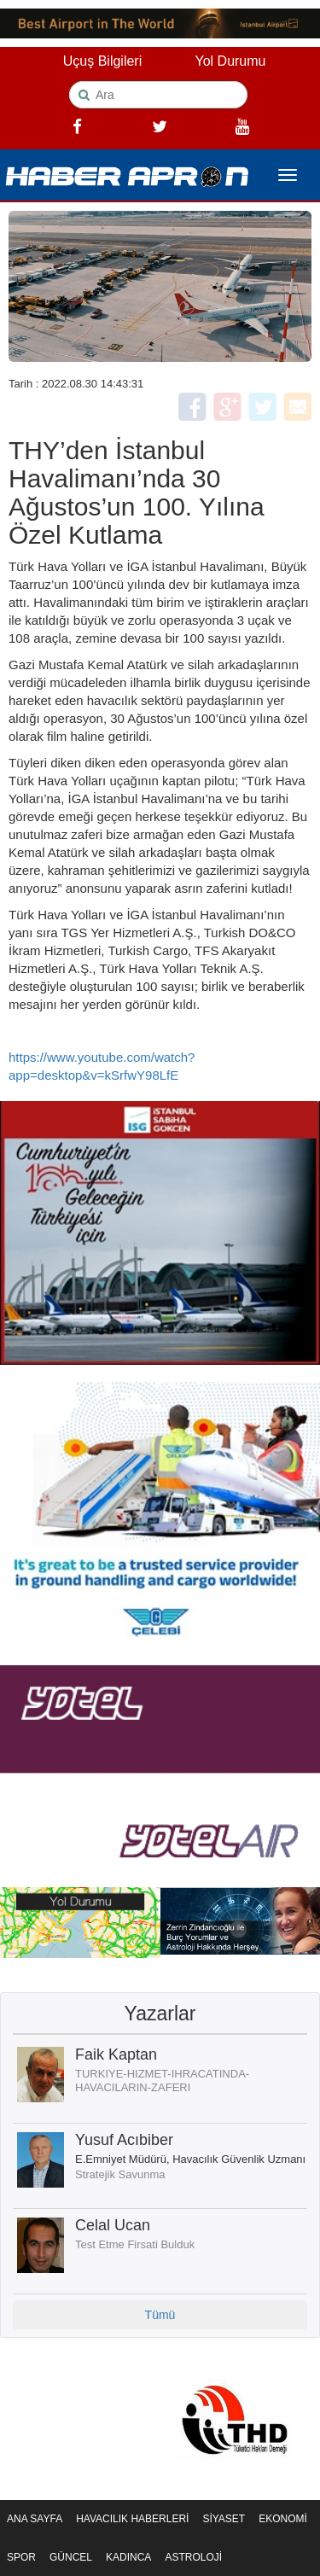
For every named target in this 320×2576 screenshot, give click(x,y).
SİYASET (223, 2519)
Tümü (160, 2315)
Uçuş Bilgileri (102, 61)
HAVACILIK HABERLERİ (132, 2519)
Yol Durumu (230, 61)
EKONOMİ (283, 2519)
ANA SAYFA (34, 2519)
